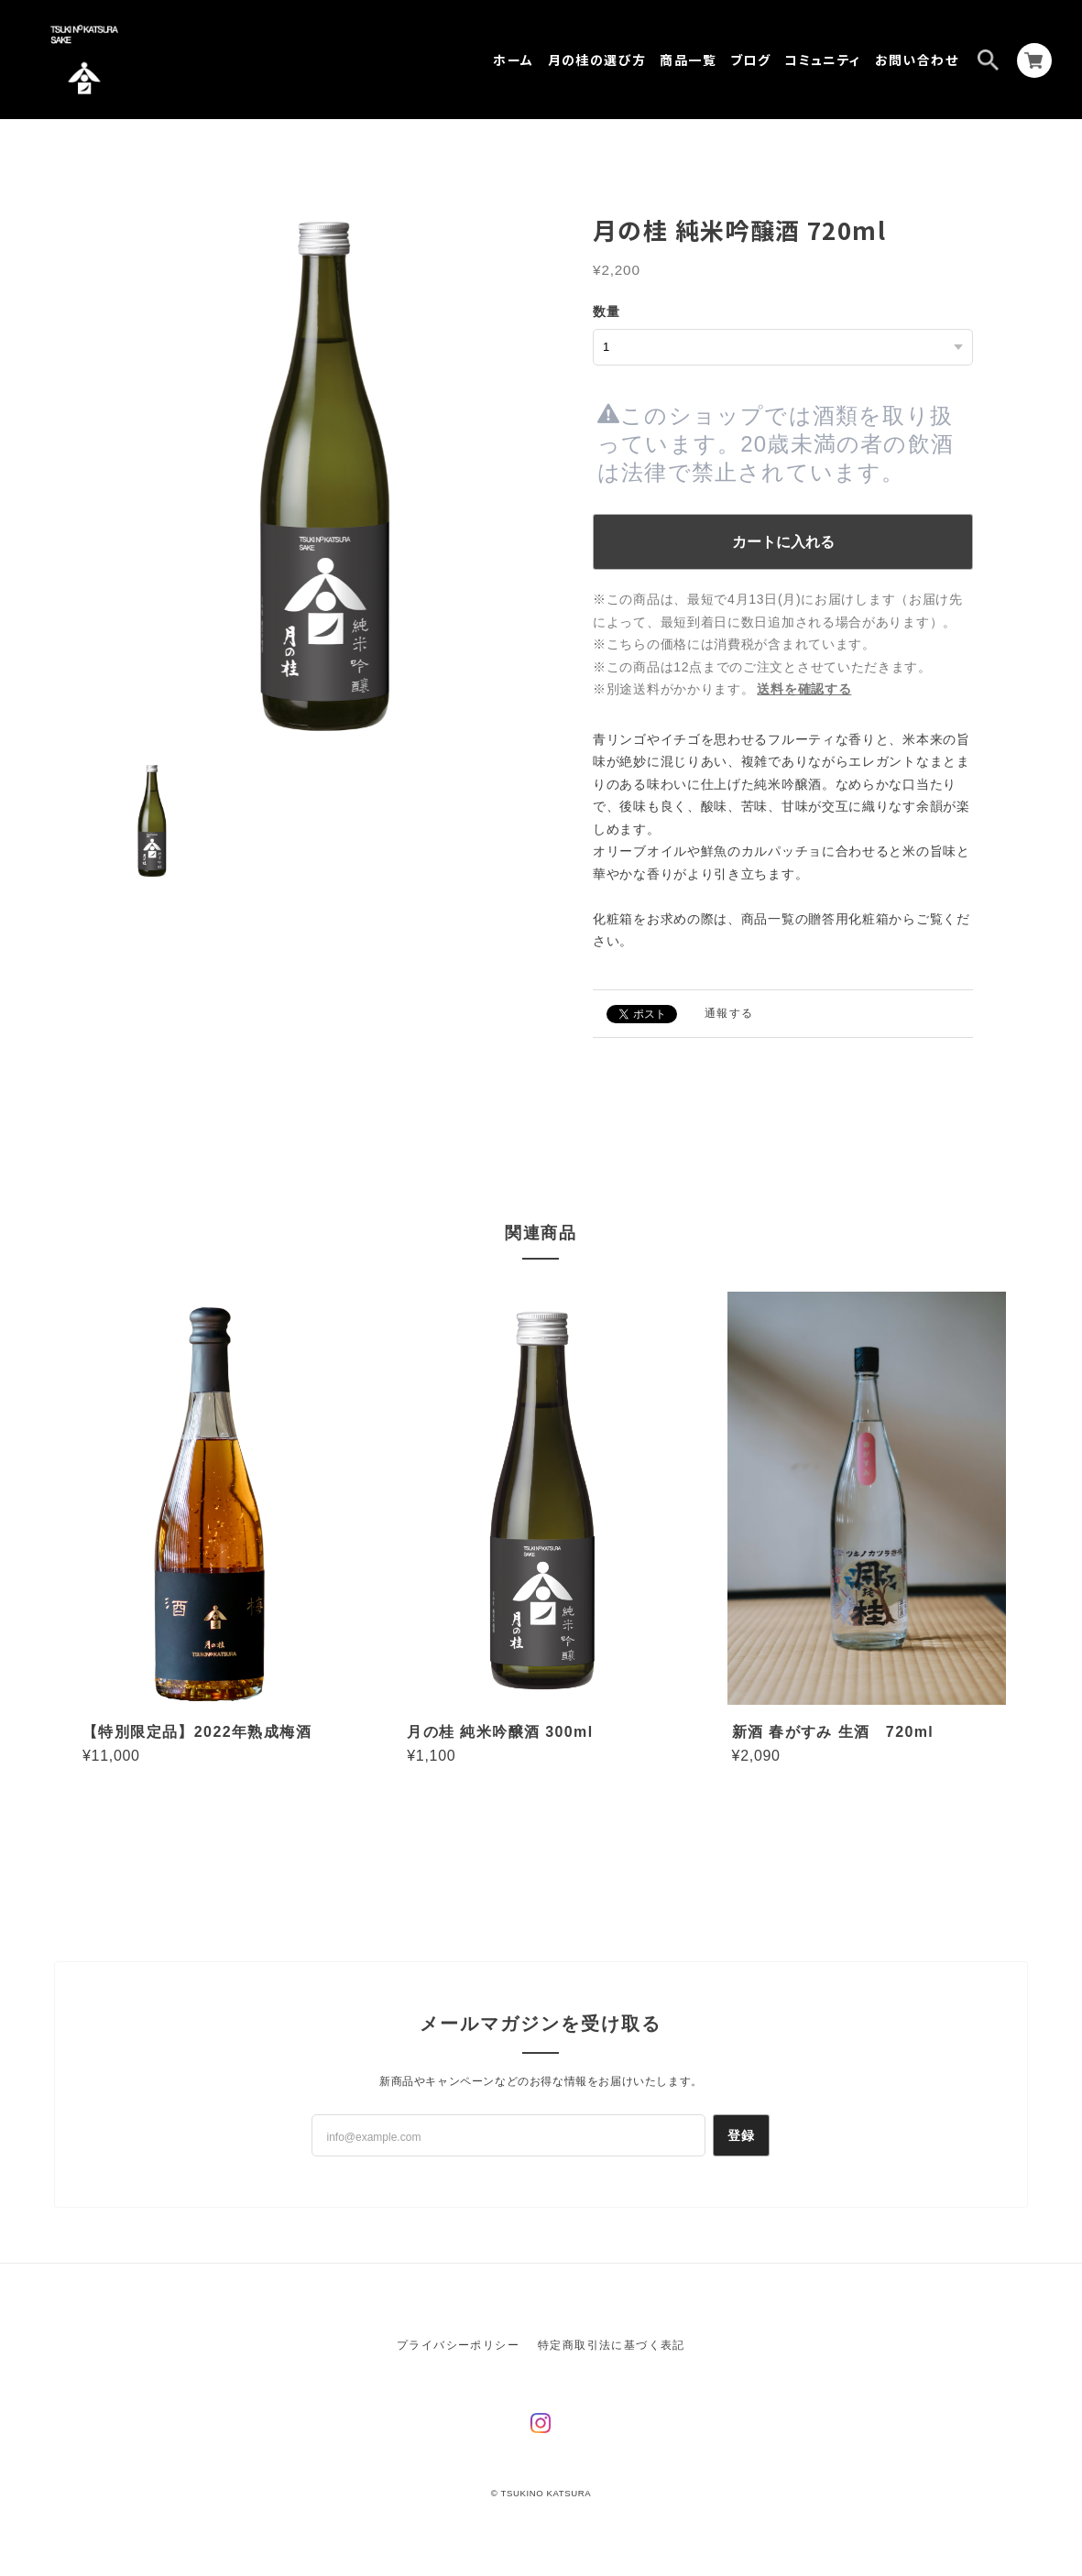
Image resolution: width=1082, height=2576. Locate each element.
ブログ (750, 60)
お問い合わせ (916, 60)
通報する (729, 1013)
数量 (607, 311)
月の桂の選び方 (597, 60)
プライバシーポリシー (458, 2345)
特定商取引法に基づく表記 (611, 2345)
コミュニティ (822, 60)
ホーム (513, 60)
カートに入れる (783, 542)
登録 (741, 2135)
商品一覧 (688, 60)
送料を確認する (804, 689)
